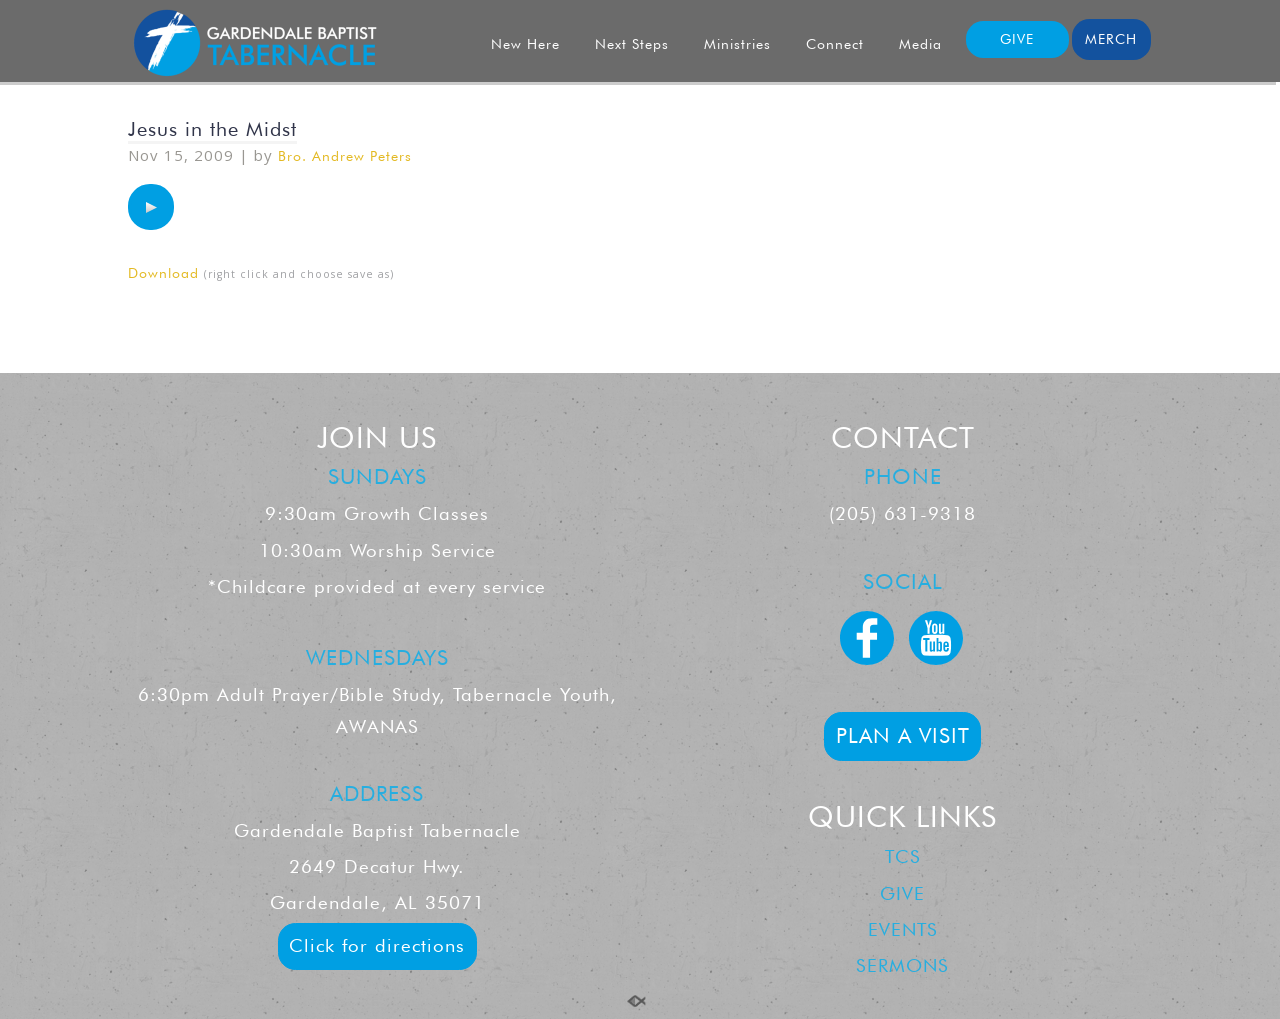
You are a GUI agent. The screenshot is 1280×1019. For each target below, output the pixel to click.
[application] (151, 207)
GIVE (1017, 39)
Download (163, 273)
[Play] (151, 207)
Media (920, 44)
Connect (835, 44)
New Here (525, 44)
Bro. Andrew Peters (345, 156)
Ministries (737, 44)
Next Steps (632, 44)
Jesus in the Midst (212, 129)
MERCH (1111, 39)
